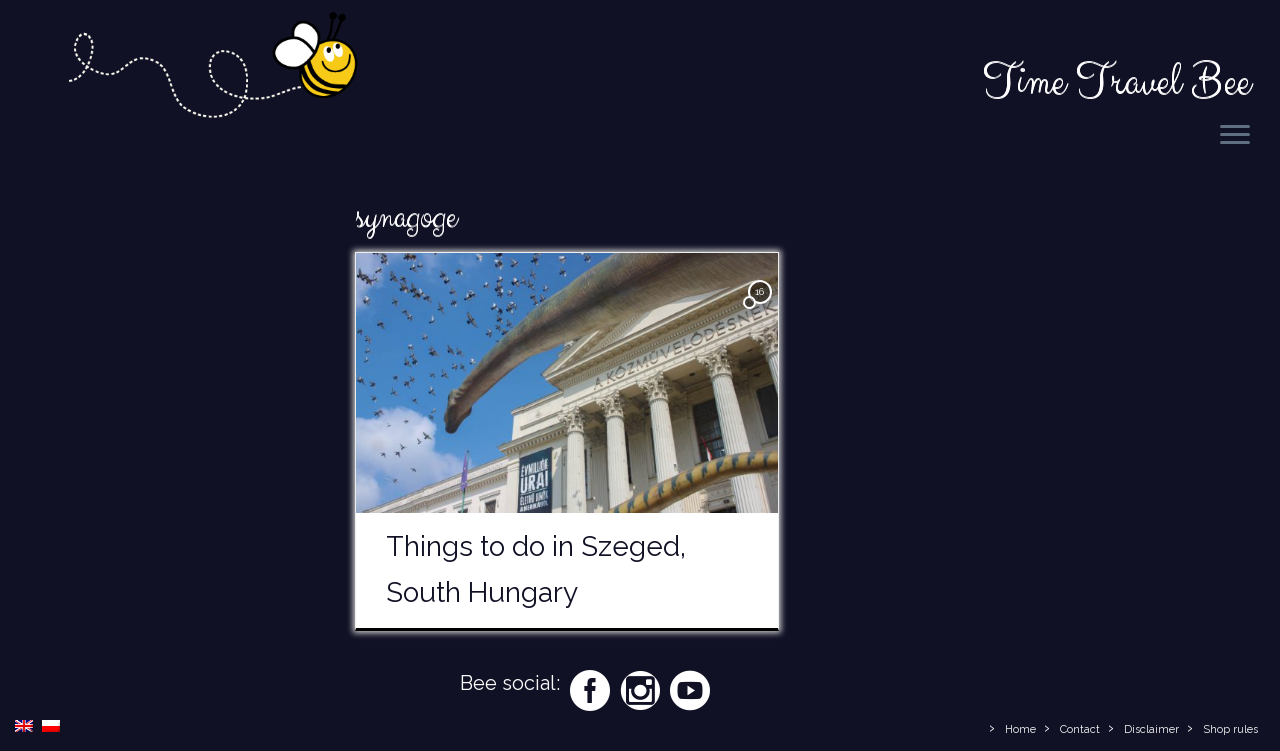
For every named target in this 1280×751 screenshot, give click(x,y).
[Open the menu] (1235, 136)
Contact (1080, 729)
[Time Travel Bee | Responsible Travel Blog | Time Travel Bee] (211, 69)
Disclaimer (1151, 729)
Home (1020, 729)
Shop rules (1230, 729)
